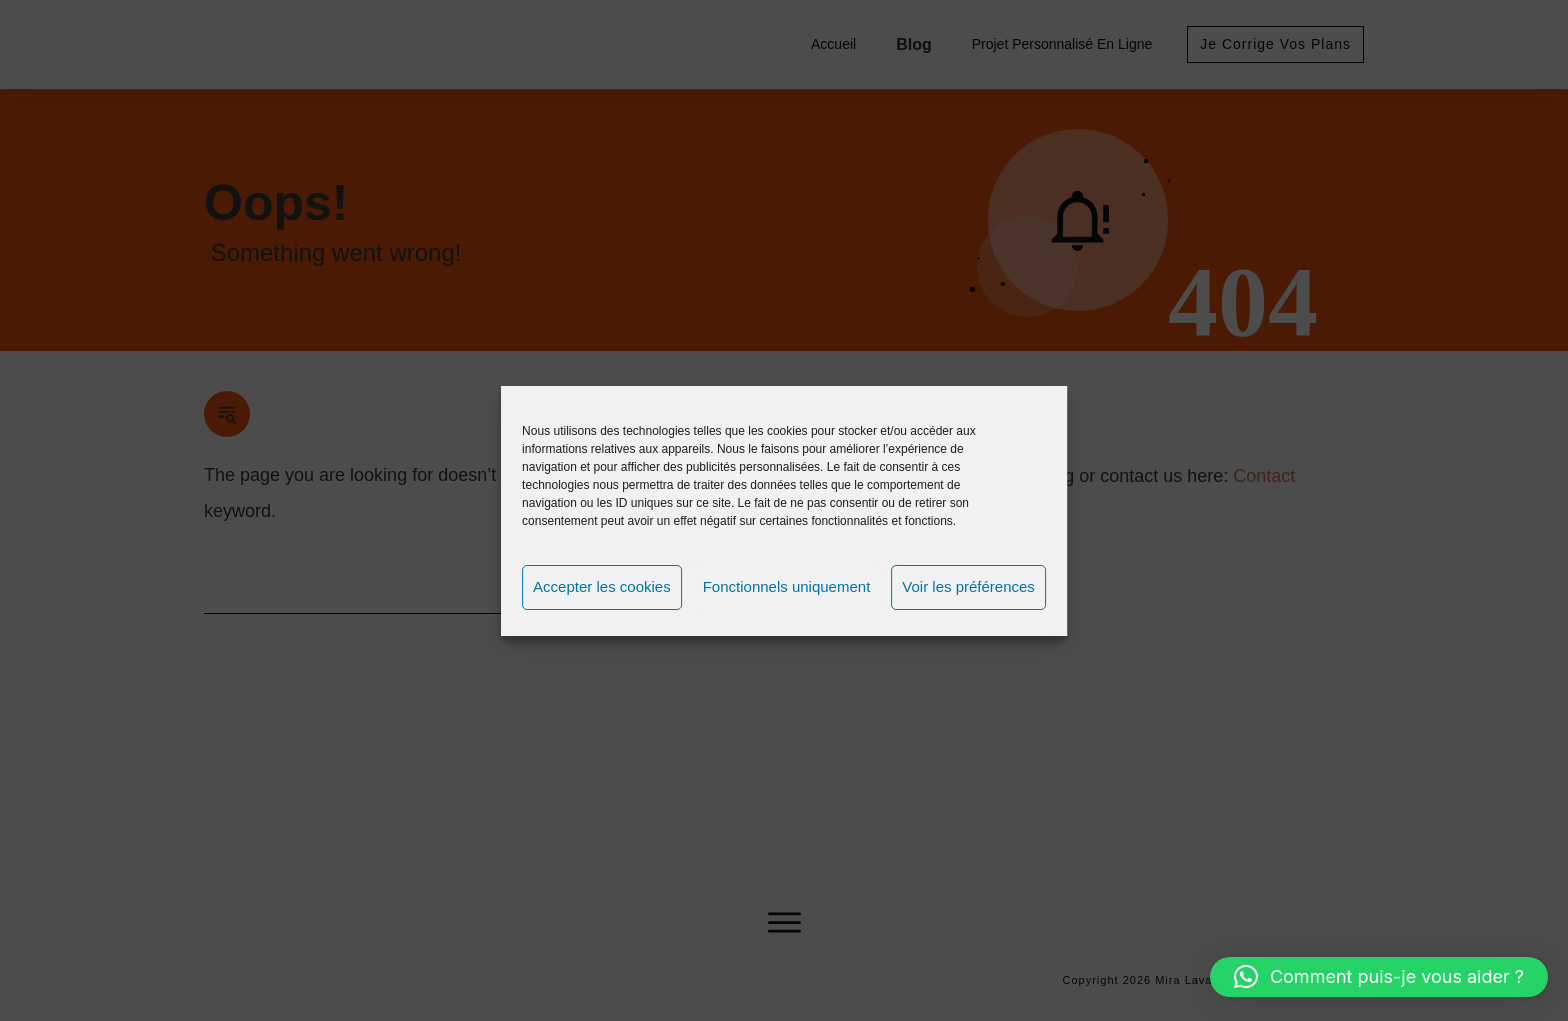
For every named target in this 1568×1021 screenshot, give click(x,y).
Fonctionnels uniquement (787, 586)
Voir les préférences (968, 586)
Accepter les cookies (602, 586)
